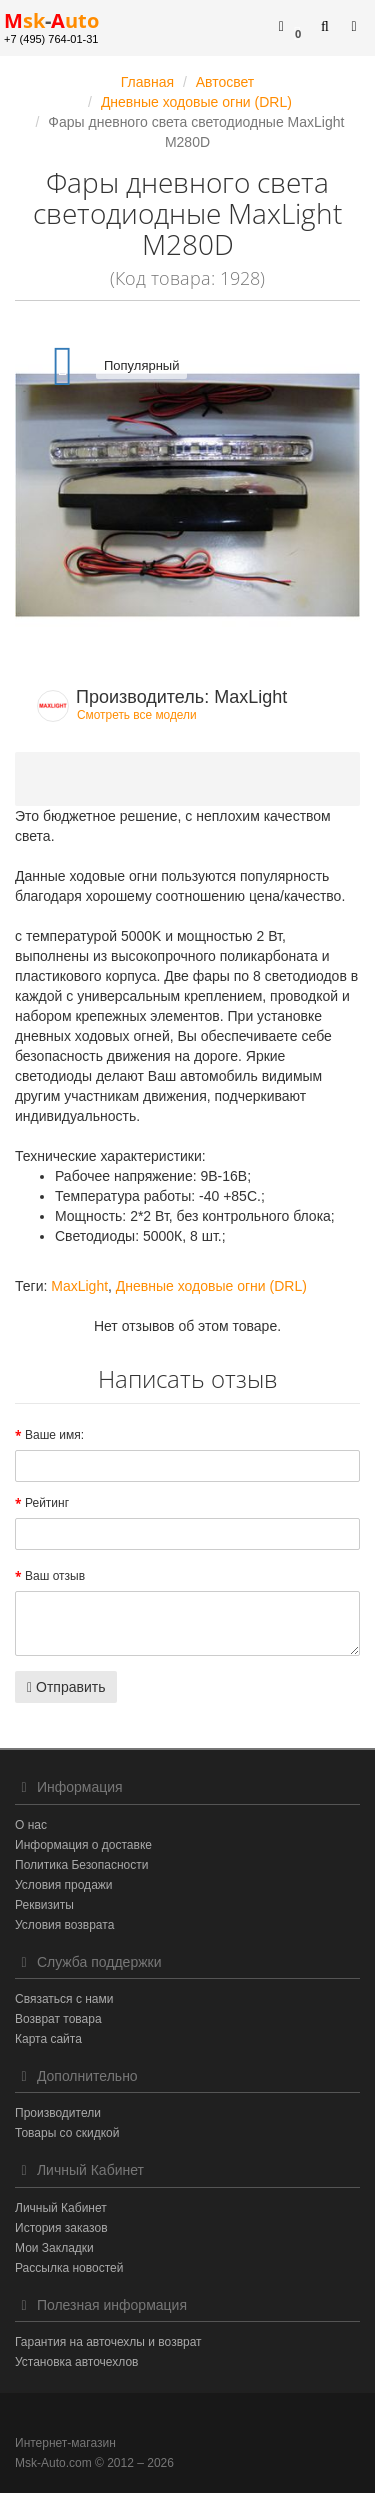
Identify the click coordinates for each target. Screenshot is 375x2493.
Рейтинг (47, 1503)
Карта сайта (48, 2039)
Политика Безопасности (81, 1865)
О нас (31, 1825)
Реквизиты (44, 1905)
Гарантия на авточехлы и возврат (108, 2342)
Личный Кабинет (61, 2208)
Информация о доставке (83, 1845)
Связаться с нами (64, 1999)
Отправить (66, 1687)
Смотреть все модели (137, 715)
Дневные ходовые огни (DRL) (211, 1286)
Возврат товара (58, 2019)
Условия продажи (64, 1885)
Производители (58, 2113)
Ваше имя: (54, 1435)
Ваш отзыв (55, 1576)
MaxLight (79, 1286)
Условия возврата (64, 1925)
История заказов (61, 2228)
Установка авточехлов (76, 2362)
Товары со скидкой (67, 2133)
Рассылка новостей (69, 2268)
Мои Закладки (54, 2248)
